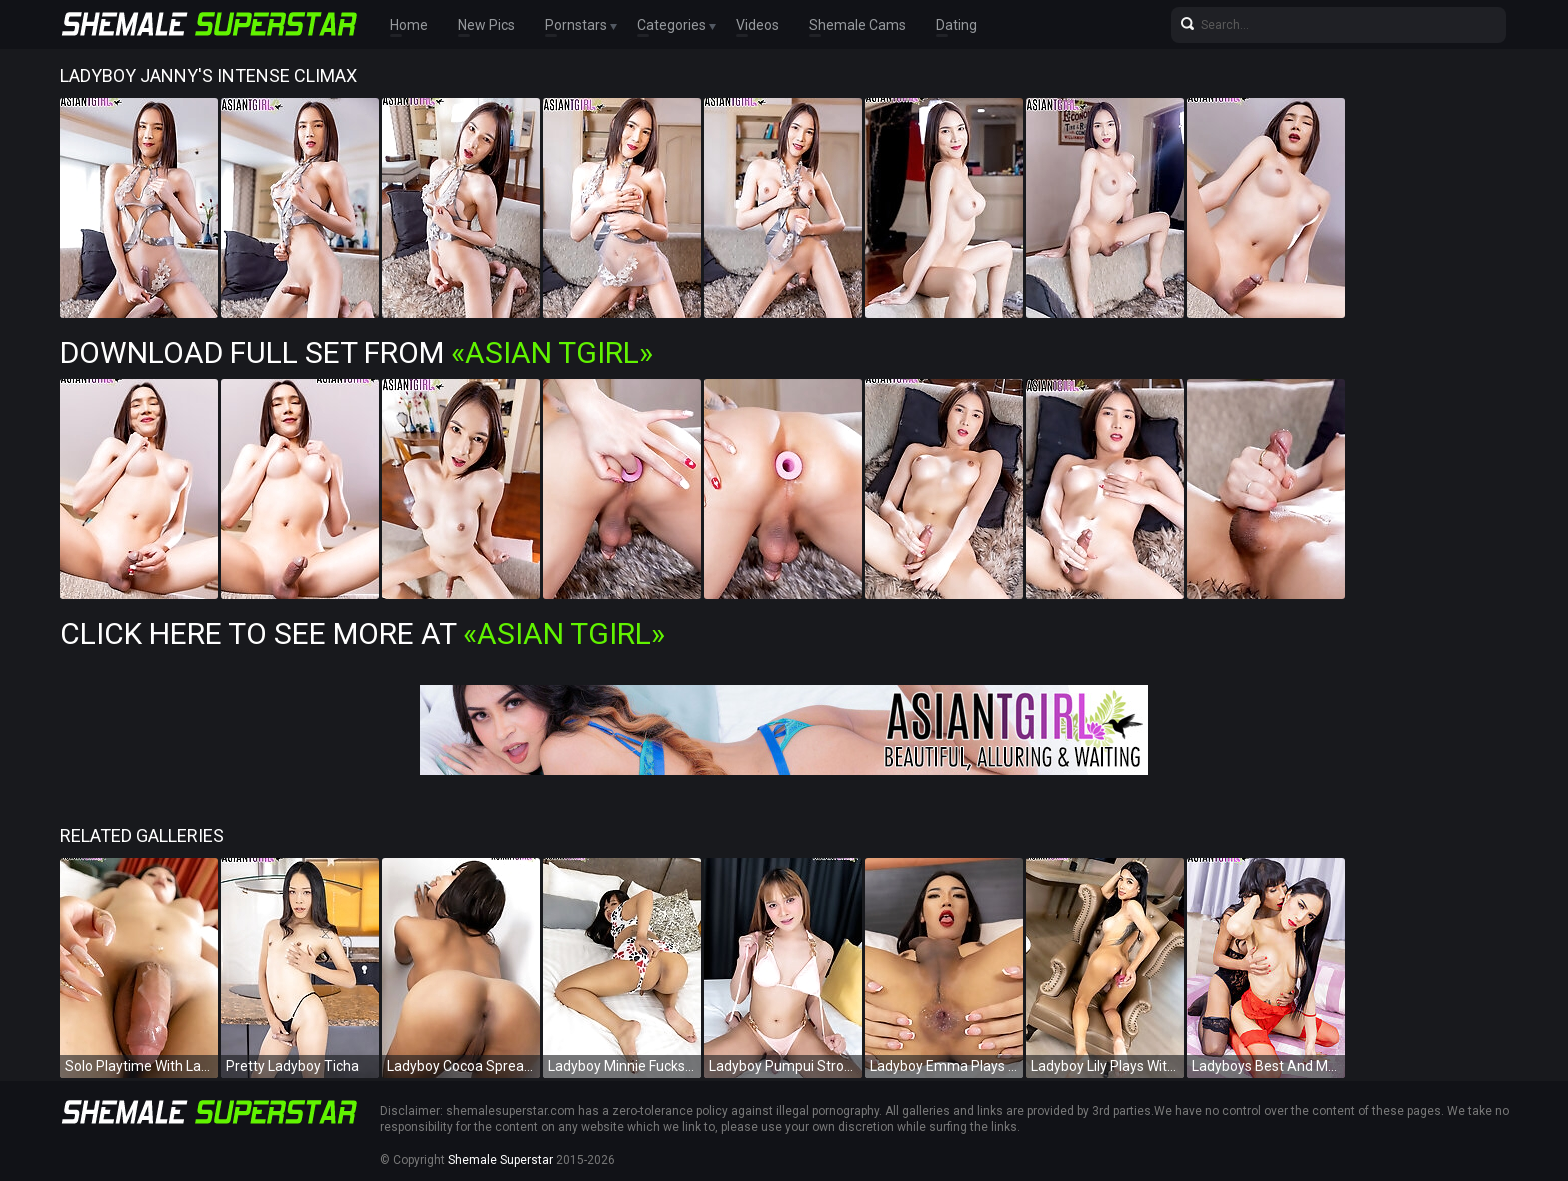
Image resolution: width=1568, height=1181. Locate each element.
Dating (956, 25)
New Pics (486, 25)
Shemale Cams (857, 25)
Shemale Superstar (500, 1160)
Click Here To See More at (362, 633)
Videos (757, 25)
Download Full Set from (356, 352)
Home (409, 25)
